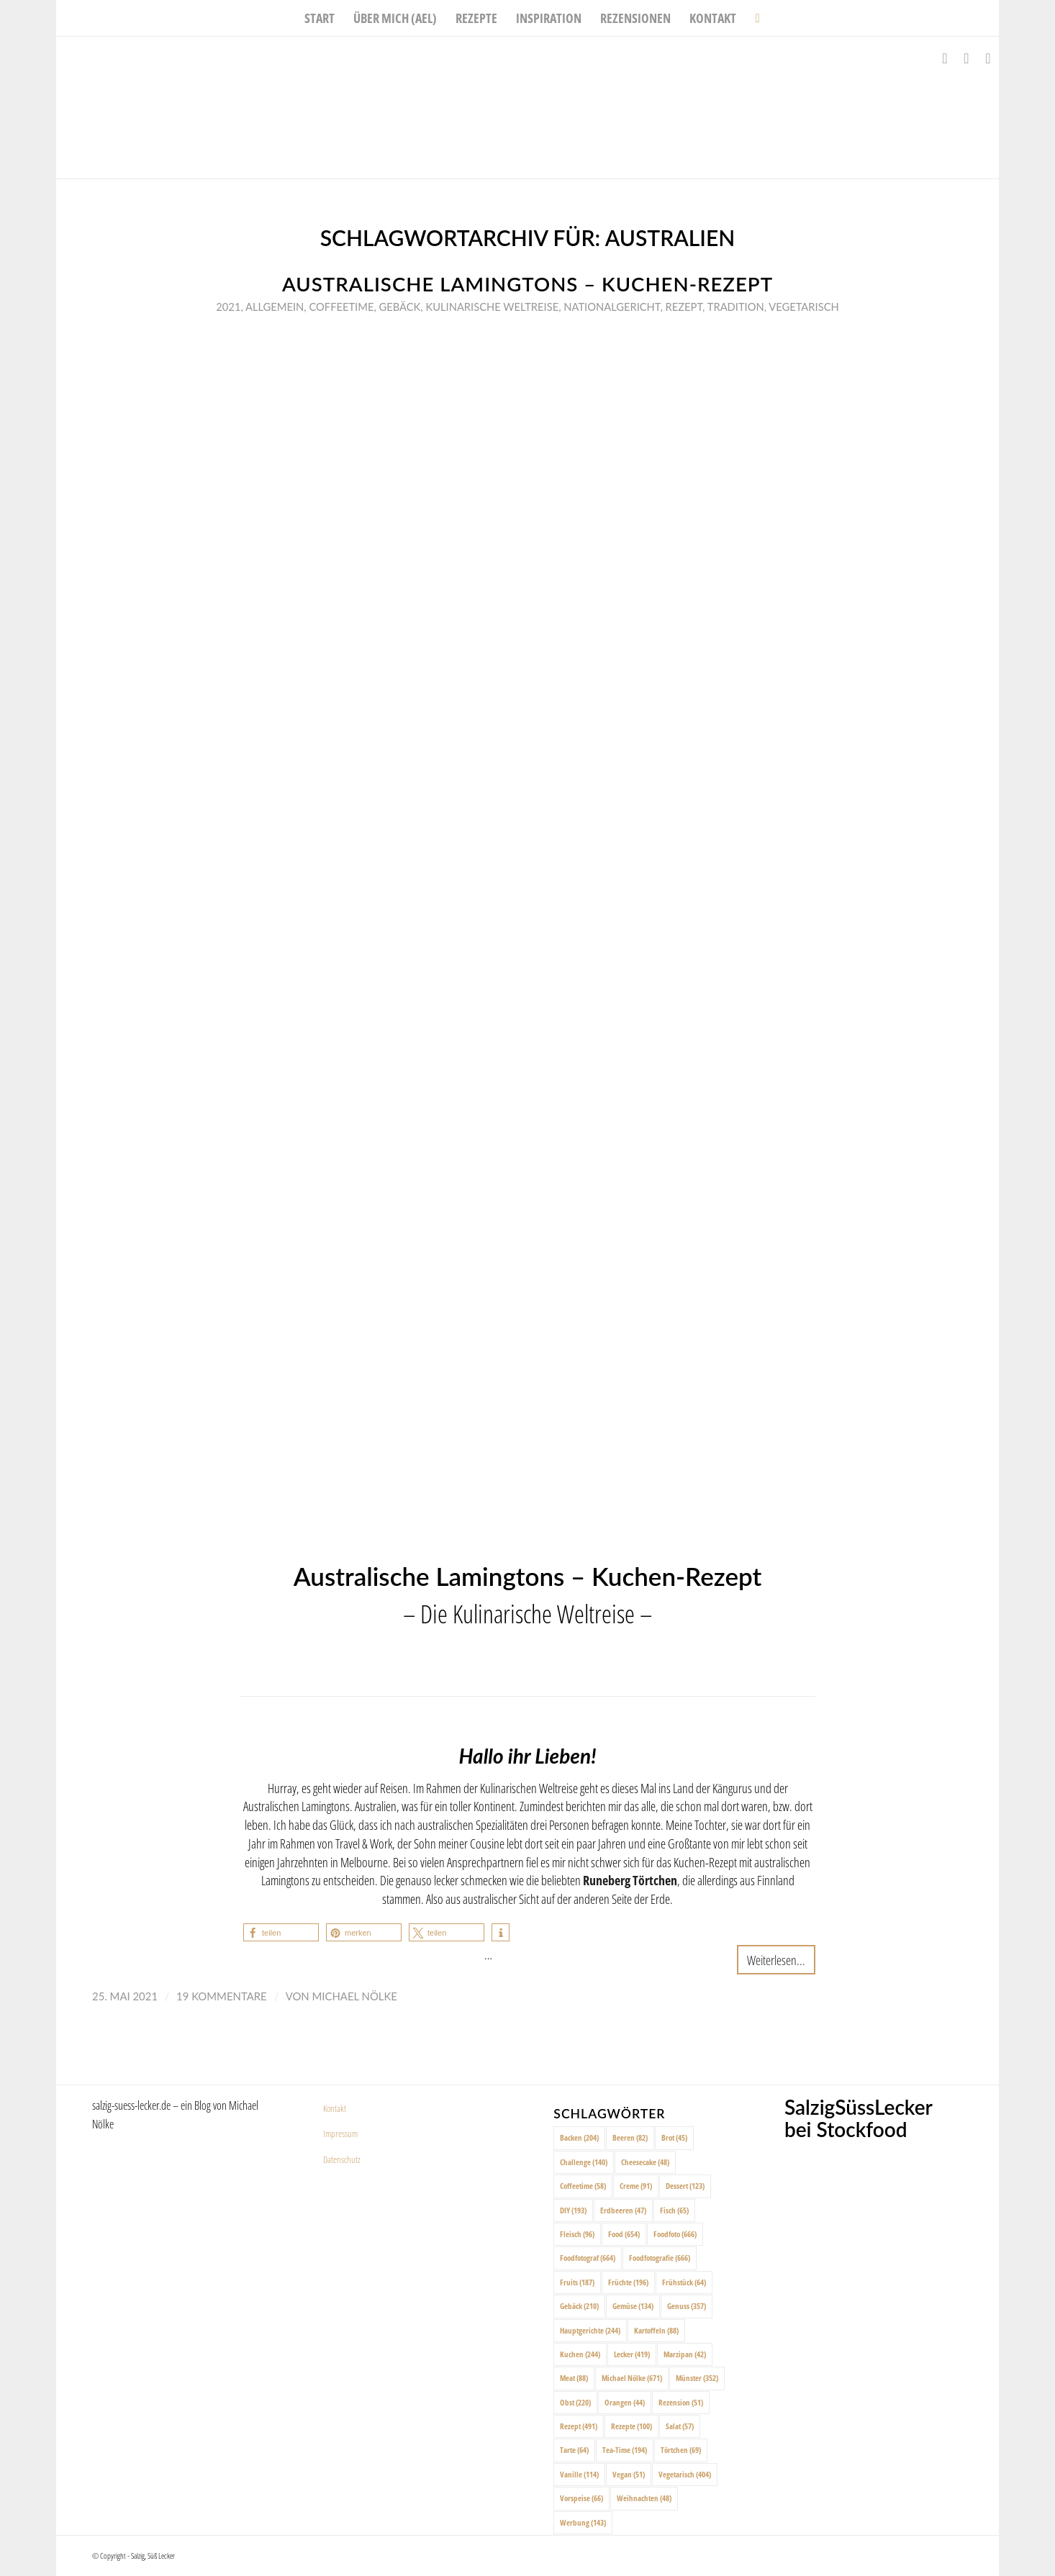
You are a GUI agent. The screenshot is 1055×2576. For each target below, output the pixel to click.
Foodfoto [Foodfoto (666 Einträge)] (675, 2233)
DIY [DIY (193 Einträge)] (573, 2210)
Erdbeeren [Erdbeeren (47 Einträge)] (623, 2210)
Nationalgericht (611, 306)
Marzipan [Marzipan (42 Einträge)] (685, 2354)
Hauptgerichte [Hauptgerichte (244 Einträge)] (590, 2330)
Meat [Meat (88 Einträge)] (574, 2377)
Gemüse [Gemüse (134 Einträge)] (632, 2305)
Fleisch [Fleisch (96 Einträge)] (577, 2233)
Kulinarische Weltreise (491, 306)
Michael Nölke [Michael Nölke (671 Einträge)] (632, 2377)
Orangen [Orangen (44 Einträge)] (625, 2402)
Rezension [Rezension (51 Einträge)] (680, 2402)
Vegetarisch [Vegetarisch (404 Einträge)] (684, 2474)
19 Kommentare (221, 1996)
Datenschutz (342, 2159)
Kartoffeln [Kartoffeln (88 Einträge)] (656, 2330)
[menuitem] (319, 18)
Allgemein (274, 306)
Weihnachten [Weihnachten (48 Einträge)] (644, 2498)
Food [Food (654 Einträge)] (624, 2233)
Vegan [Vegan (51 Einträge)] (628, 2474)
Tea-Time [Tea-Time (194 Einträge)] (624, 2449)
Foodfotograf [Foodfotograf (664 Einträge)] (587, 2257)
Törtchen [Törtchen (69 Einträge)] (681, 2449)
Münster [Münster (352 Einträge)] (697, 2377)
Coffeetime (341, 306)
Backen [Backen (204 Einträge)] (579, 2137)
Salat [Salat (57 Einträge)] (680, 2426)
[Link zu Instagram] (966, 58)
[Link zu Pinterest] (988, 58)
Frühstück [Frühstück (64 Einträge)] (684, 2282)
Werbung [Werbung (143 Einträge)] (583, 2522)
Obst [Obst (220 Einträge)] (575, 2402)
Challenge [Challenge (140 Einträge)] (583, 2162)
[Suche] (752, 18)
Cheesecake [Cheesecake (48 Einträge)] (645, 2162)
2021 (228, 306)
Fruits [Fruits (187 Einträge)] (577, 2282)
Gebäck (400, 306)
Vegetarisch (803, 306)
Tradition (735, 306)
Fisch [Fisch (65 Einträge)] (674, 2210)
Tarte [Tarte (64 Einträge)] (574, 2449)
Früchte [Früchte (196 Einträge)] (628, 2282)
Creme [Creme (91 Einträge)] (636, 2185)
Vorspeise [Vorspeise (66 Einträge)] (581, 2498)
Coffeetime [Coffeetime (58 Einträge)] (583, 2185)
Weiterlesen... (776, 1960)
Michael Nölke (354, 1996)
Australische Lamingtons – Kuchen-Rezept (527, 284)
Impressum (340, 2133)
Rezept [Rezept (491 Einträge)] (578, 2426)
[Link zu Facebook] (945, 58)
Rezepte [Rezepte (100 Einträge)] (631, 2426)
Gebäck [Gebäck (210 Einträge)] (579, 2305)
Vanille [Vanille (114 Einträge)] (579, 2474)
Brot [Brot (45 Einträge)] (674, 2137)
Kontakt (334, 2108)
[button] (281, 1932)
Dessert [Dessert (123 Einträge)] (685, 2185)
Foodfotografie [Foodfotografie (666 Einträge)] (659, 2257)
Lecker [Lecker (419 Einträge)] (632, 2354)
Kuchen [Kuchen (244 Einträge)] (580, 2354)
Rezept (684, 306)
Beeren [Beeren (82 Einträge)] (630, 2137)
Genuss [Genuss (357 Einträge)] (686, 2305)
